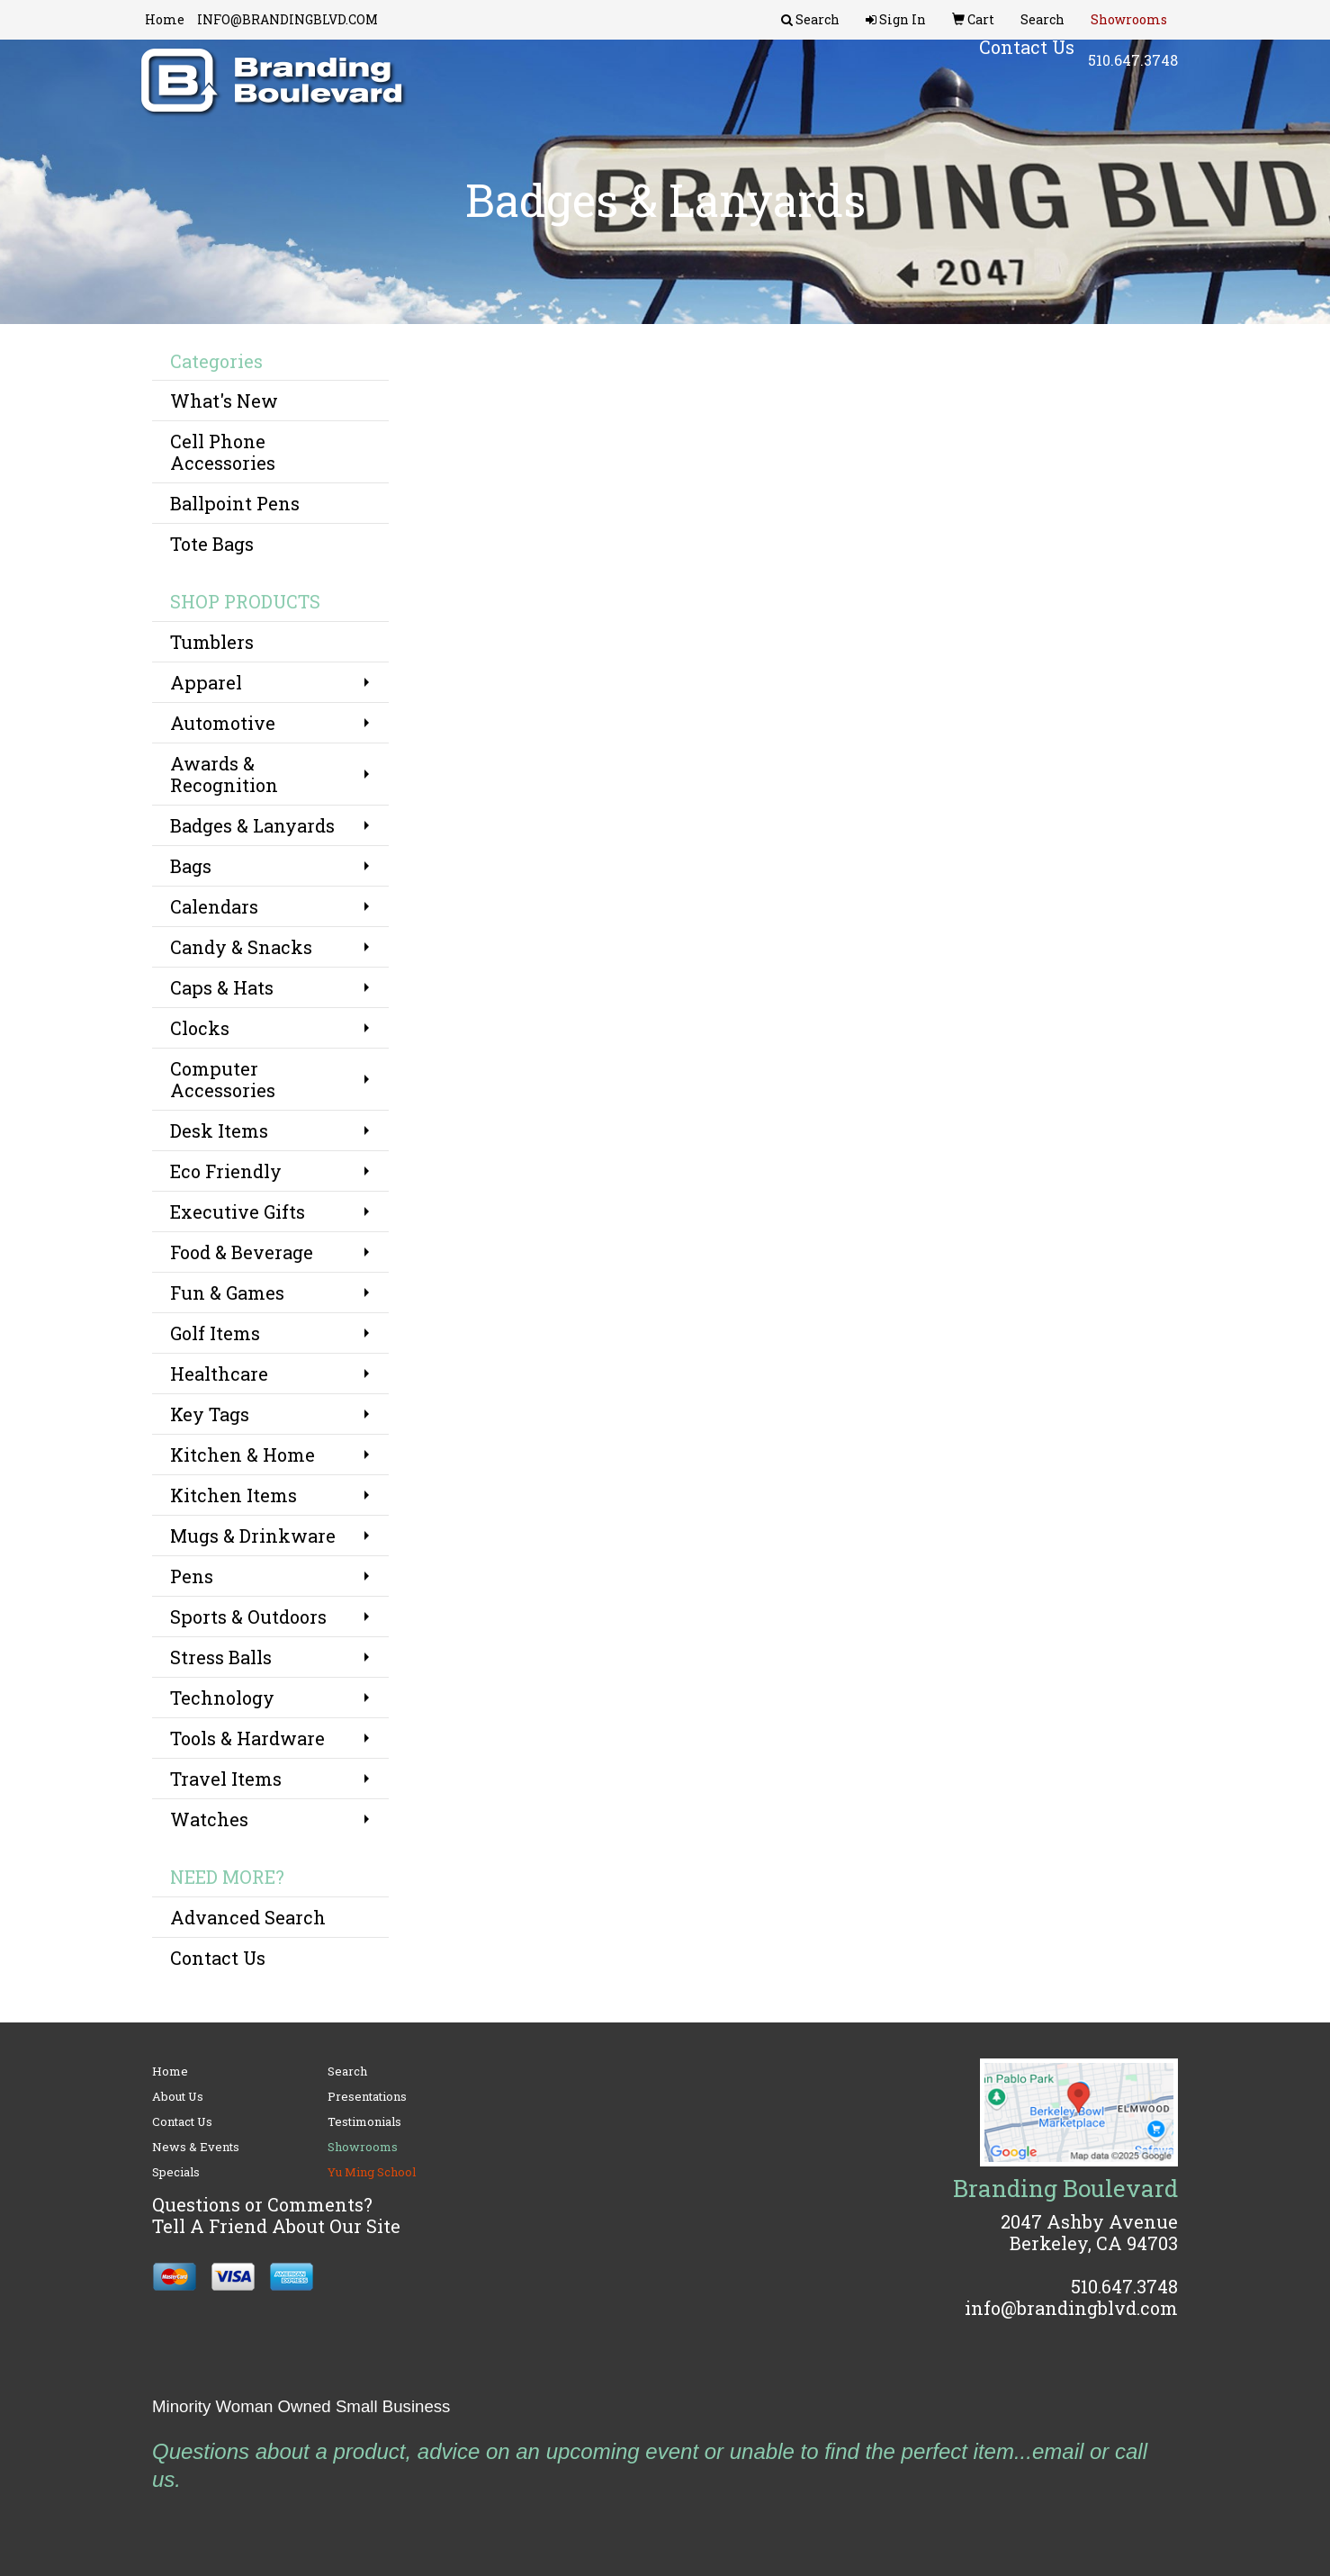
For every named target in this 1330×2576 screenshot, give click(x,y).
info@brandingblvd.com (1071, 2307)
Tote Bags (212, 543)
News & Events (195, 2147)
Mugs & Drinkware (253, 1535)
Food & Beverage (241, 1252)
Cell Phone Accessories (222, 451)
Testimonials (364, 2121)
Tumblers (212, 641)
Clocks (199, 1028)
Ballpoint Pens (235, 503)
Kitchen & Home (242, 1454)
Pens (191, 1576)
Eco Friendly (226, 1171)
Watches (209, 1819)
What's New (224, 400)
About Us (177, 2096)
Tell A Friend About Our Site (276, 2226)
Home (164, 19)
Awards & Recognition (224, 774)
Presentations (367, 2096)
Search (347, 2071)
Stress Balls (221, 1657)
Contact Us (217, 1957)
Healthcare (219, 1373)
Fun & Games (227, 1292)
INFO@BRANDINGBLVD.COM (287, 19)
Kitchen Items (233, 1495)
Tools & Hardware (247, 1738)
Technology (222, 1697)
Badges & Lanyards (252, 825)
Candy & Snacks (241, 947)
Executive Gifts (237, 1211)
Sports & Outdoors (248, 1616)
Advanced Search (248, 1917)
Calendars (214, 906)
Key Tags (209, 1414)
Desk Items (219, 1130)
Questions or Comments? (262, 2204)
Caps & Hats (222, 987)
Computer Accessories (222, 1079)
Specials (176, 2172)
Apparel (206, 682)
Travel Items (226, 1778)
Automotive (222, 722)
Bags (190, 866)
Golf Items (215, 1333)
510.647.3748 (1133, 71)
